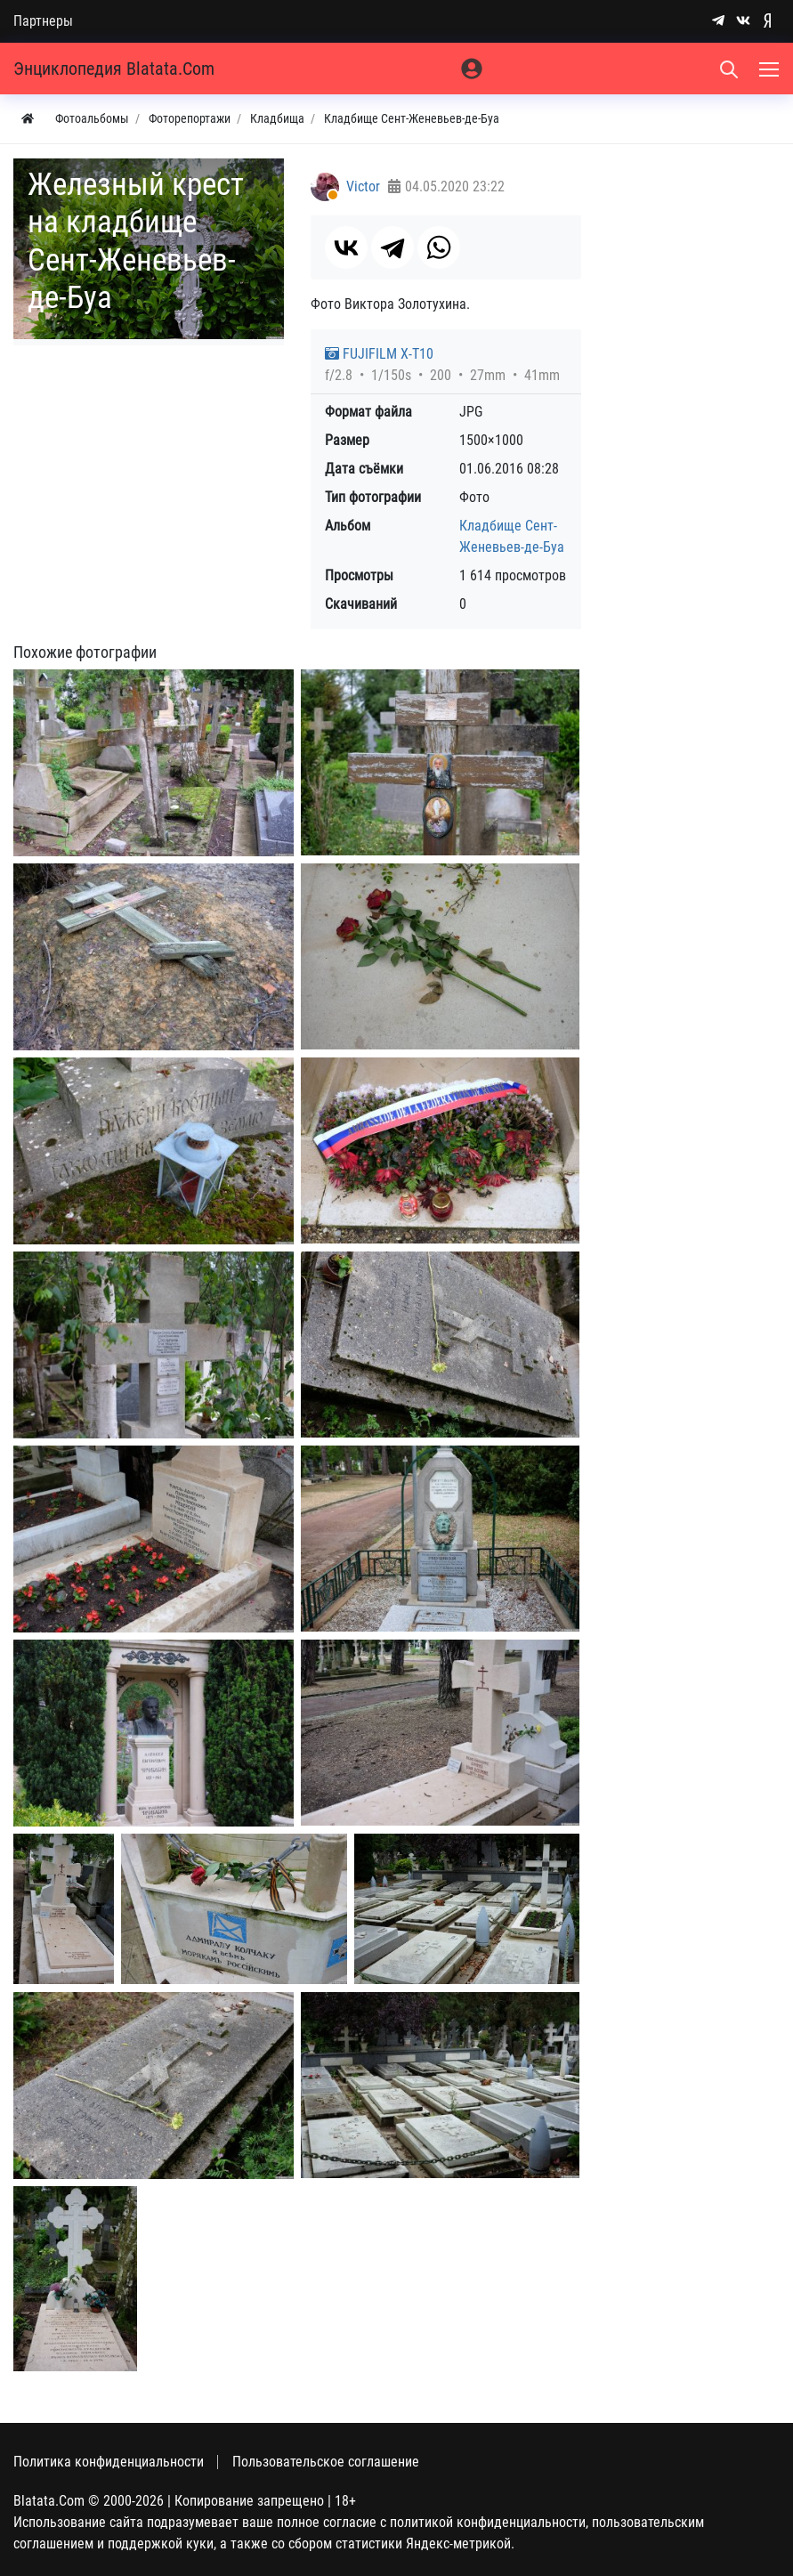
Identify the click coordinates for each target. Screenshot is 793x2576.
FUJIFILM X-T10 (379, 353)
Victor (363, 186)
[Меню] (771, 68)
